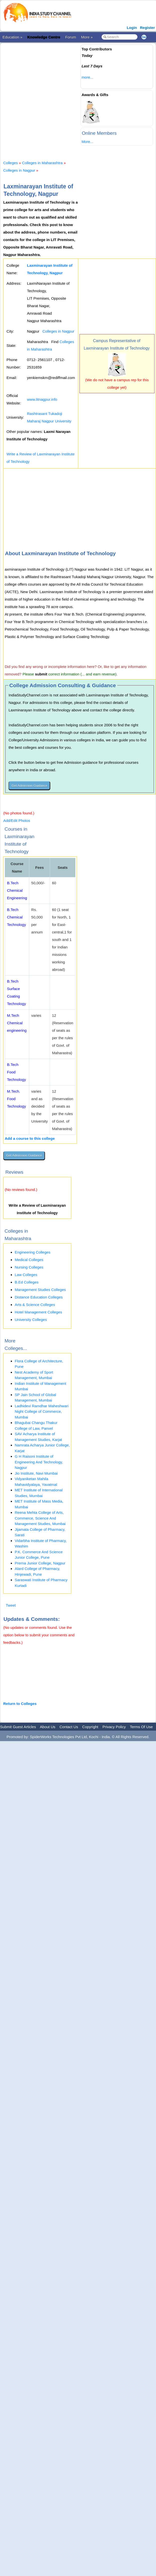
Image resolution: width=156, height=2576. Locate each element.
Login (132, 27)
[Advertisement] (47, 97)
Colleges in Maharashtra (42, 163)
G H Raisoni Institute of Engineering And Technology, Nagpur (39, 1462)
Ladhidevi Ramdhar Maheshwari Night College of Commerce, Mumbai (41, 1411)
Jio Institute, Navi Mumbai (36, 1473)
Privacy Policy (114, 1727)
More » (87, 37)
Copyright (90, 1727)
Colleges (10, 163)
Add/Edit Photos (16, 820)
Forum (70, 37)
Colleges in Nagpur (19, 170)
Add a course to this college (30, 1138)
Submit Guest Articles (18, 1727)
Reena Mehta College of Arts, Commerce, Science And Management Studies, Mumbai (40, 1518)
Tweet (11, 1605)
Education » (12, 37)
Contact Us (69, 1727)
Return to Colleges (19, 1703)
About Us (48, 1727)
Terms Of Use (141, 1727)
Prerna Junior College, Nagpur (40, 1563)
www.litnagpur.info (42, 399)
